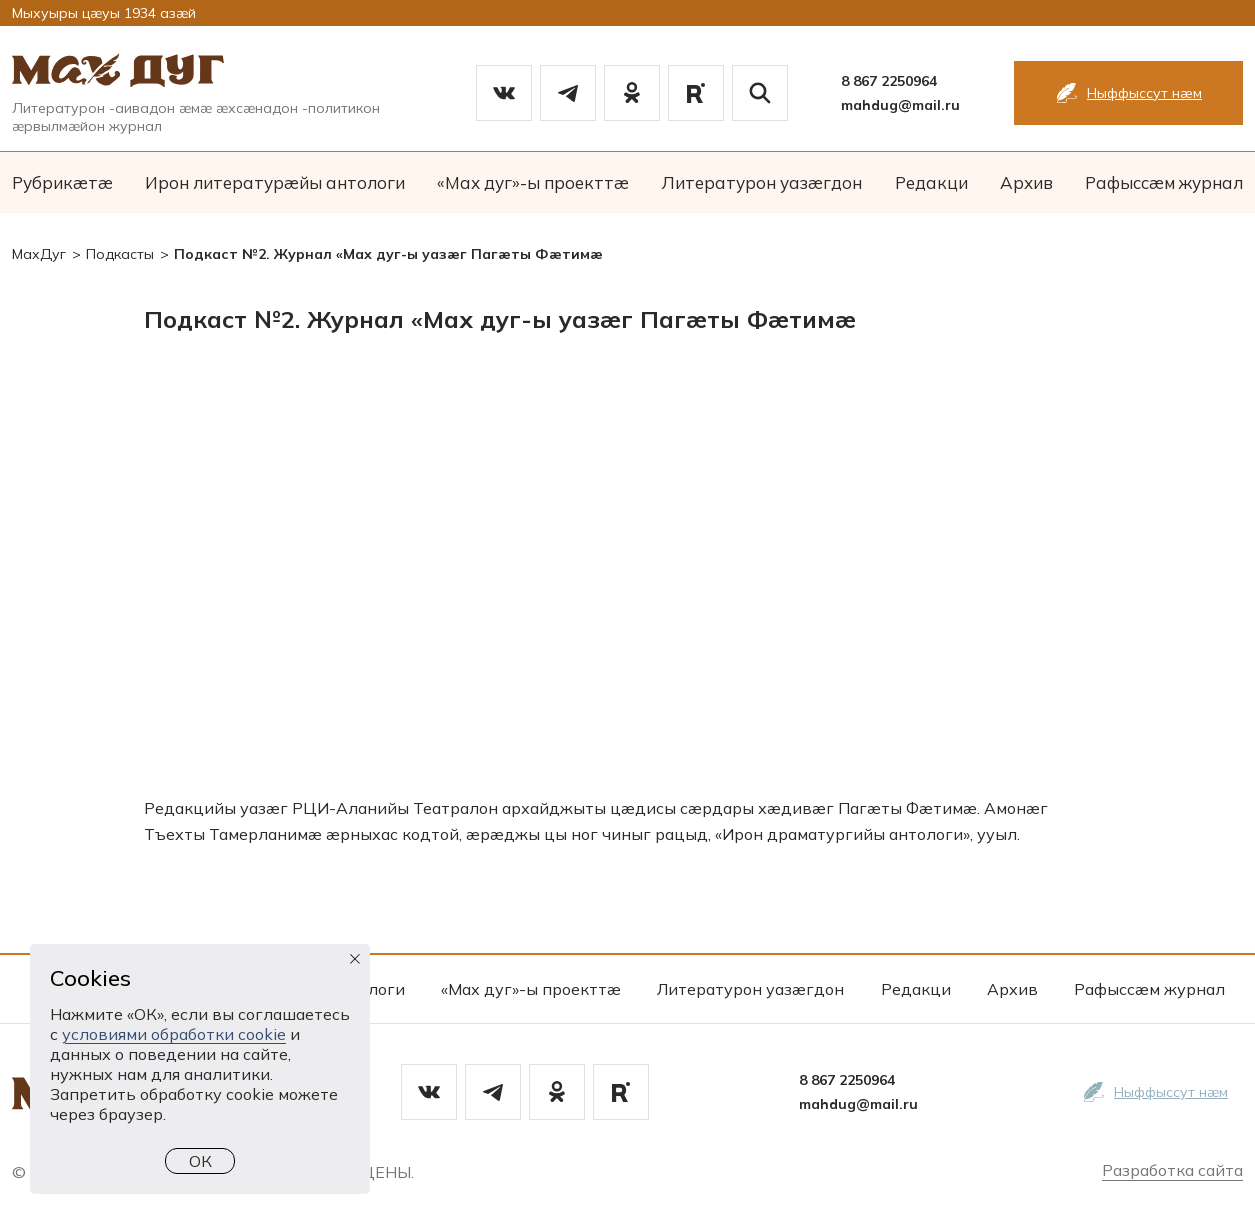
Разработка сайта (1172, 1170)
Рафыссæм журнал (1164, 182)
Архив (1026, 182)
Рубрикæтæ (62, 182)
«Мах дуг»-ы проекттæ (533, 182)
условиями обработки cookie (174, 1034)
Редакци (931, 182)
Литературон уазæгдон (761, 182)
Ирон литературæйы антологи (275, 182)
